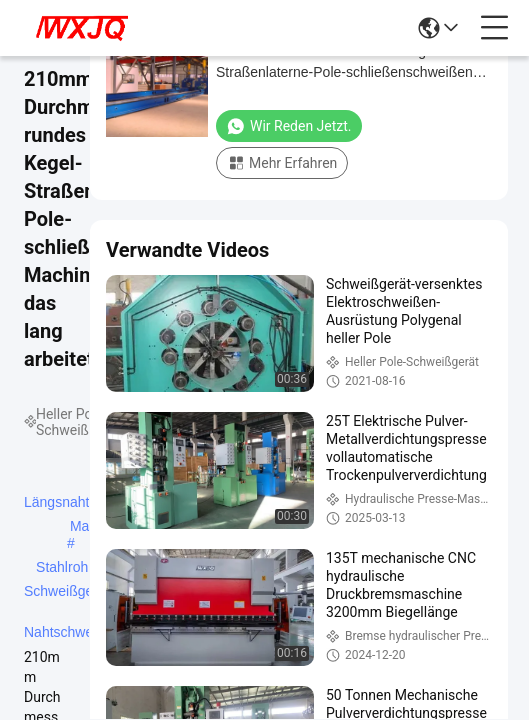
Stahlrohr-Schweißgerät (67, 569)
